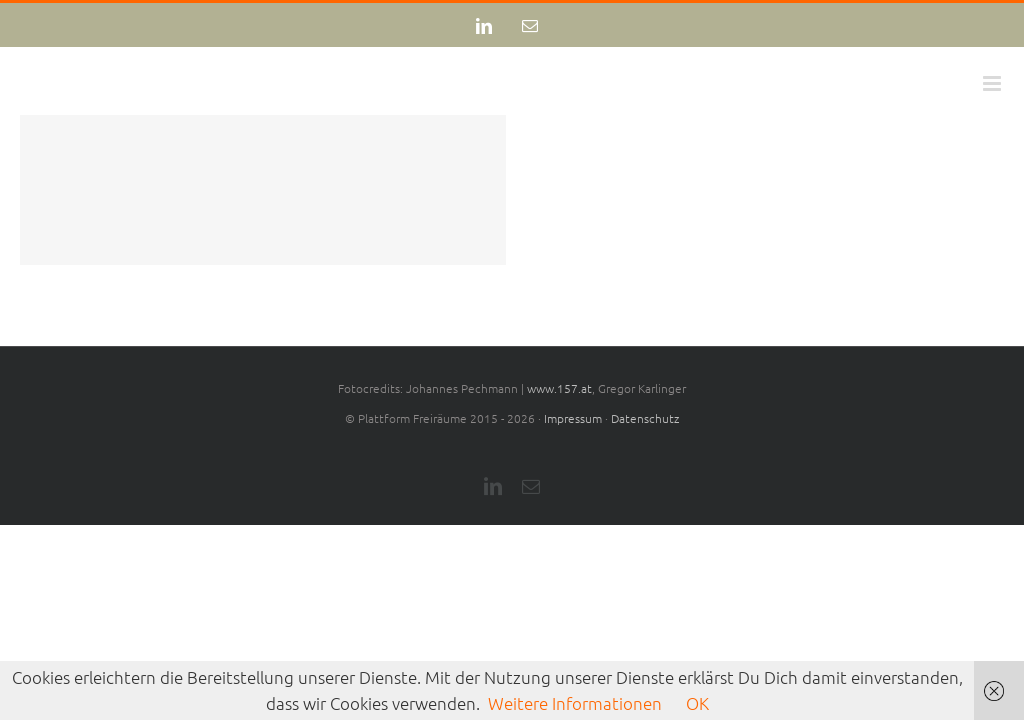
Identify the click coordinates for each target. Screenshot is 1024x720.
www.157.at (559, 388)
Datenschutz (645, 418)
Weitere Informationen (575, 703)
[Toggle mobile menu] (993, 83)
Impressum (573, 418)
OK (697, 703)
